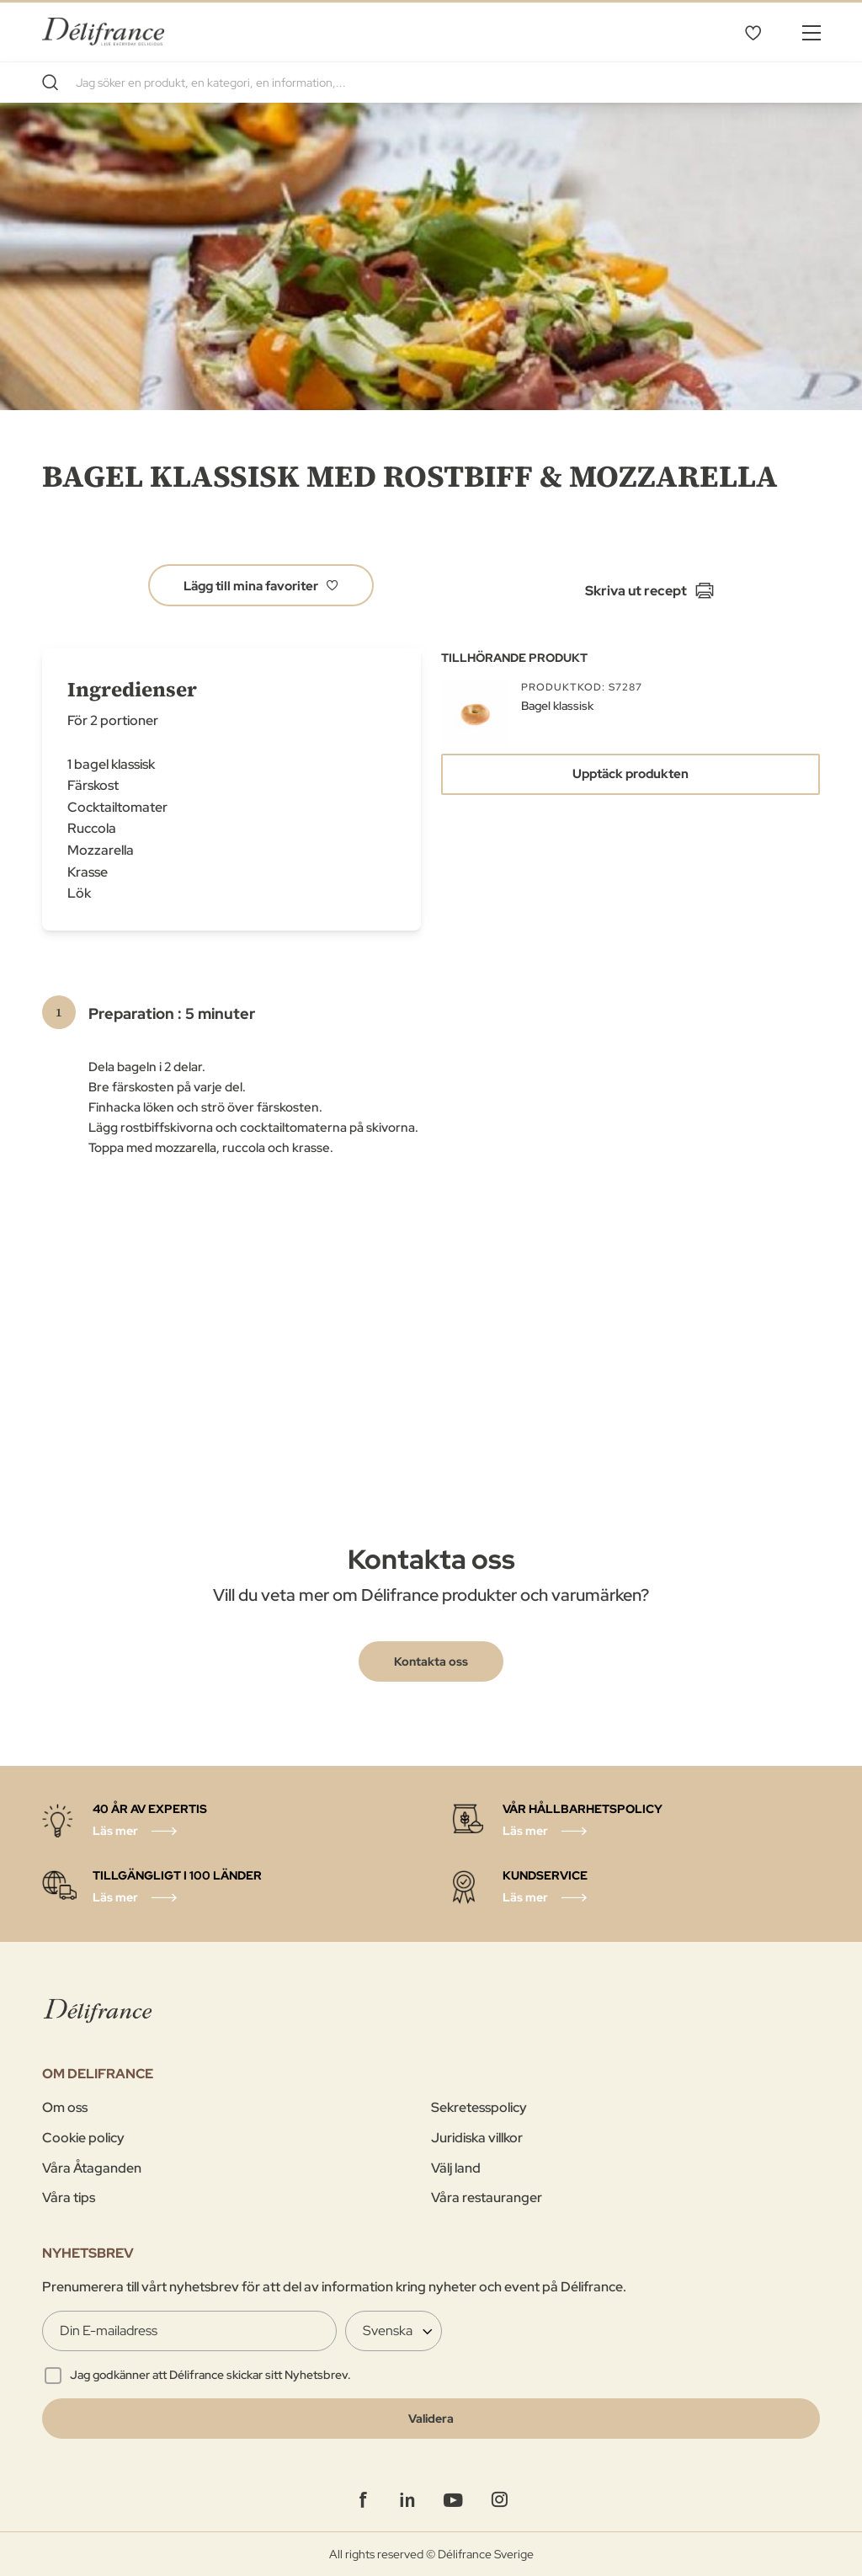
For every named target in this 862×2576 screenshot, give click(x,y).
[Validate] (431, 2418)
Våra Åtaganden (91, 2168)
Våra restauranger (486, 2197)
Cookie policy (83, 2138)
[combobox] (431, 82)
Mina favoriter (752, 32)
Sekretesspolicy (479, 2107)
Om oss (65, 2107)
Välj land (456, 2168)
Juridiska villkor (477, 2138)
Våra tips (68, 2197)
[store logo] (103, 31)
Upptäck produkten (630, 773)
